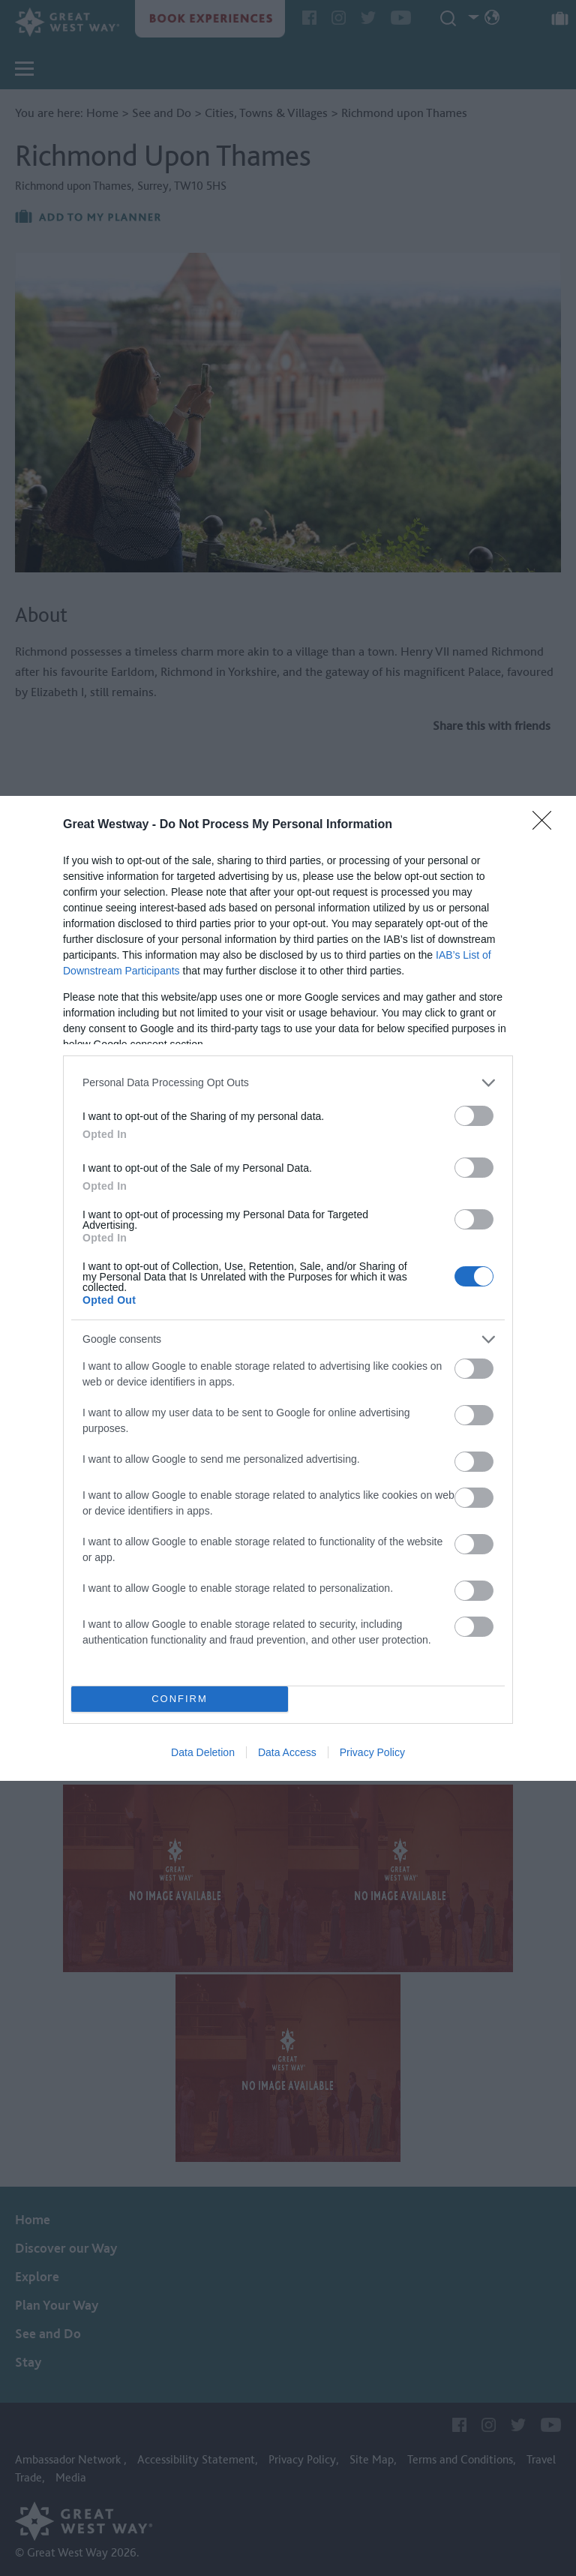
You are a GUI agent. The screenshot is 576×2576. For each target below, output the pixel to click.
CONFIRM (180, 1698)
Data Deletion (203, 1752)
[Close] (546, 825)
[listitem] (288, 1083)
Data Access (287, 1752)
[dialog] (288, 1288)
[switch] (474, 1116)
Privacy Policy (372, 1752)
